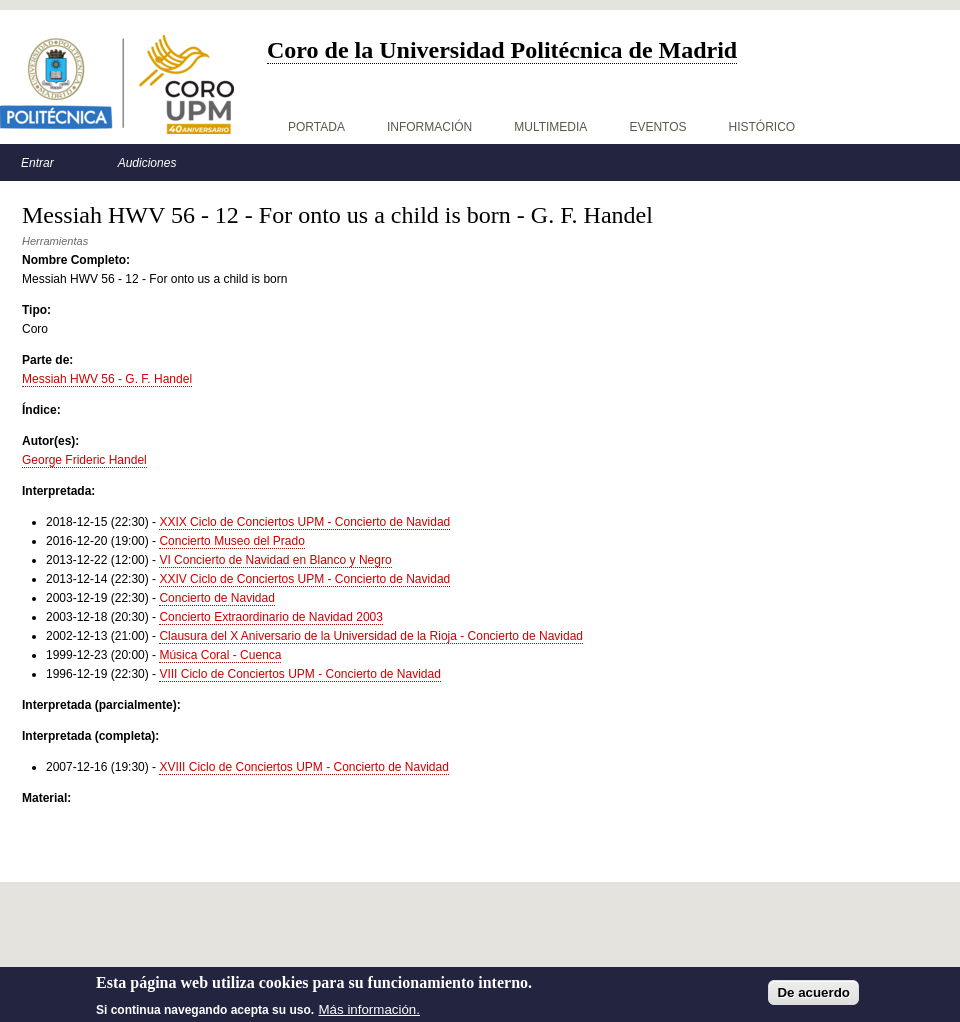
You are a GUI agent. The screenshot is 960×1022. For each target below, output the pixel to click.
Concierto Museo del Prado (231, 541)
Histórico (762, 127)
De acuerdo (813, 998)
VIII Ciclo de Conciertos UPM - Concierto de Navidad (299, 674)
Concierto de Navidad (216, 598)
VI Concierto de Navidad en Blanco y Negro (275, 560)
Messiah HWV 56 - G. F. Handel (107, 379)
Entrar (37, 163)
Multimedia (550, 127)
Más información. (369, 1014)
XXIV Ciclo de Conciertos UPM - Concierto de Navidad (304, 579)
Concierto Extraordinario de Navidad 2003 (270, 617)
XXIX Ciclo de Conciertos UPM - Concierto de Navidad (304, 522)
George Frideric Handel (84, 460)
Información (429, 127)
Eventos (657, 127)
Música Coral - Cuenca (220, 655)
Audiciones (147, 163)
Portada (316, 127)
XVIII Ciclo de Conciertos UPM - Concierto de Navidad (303, 767)
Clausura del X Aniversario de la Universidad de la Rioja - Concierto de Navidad (371, 636)
